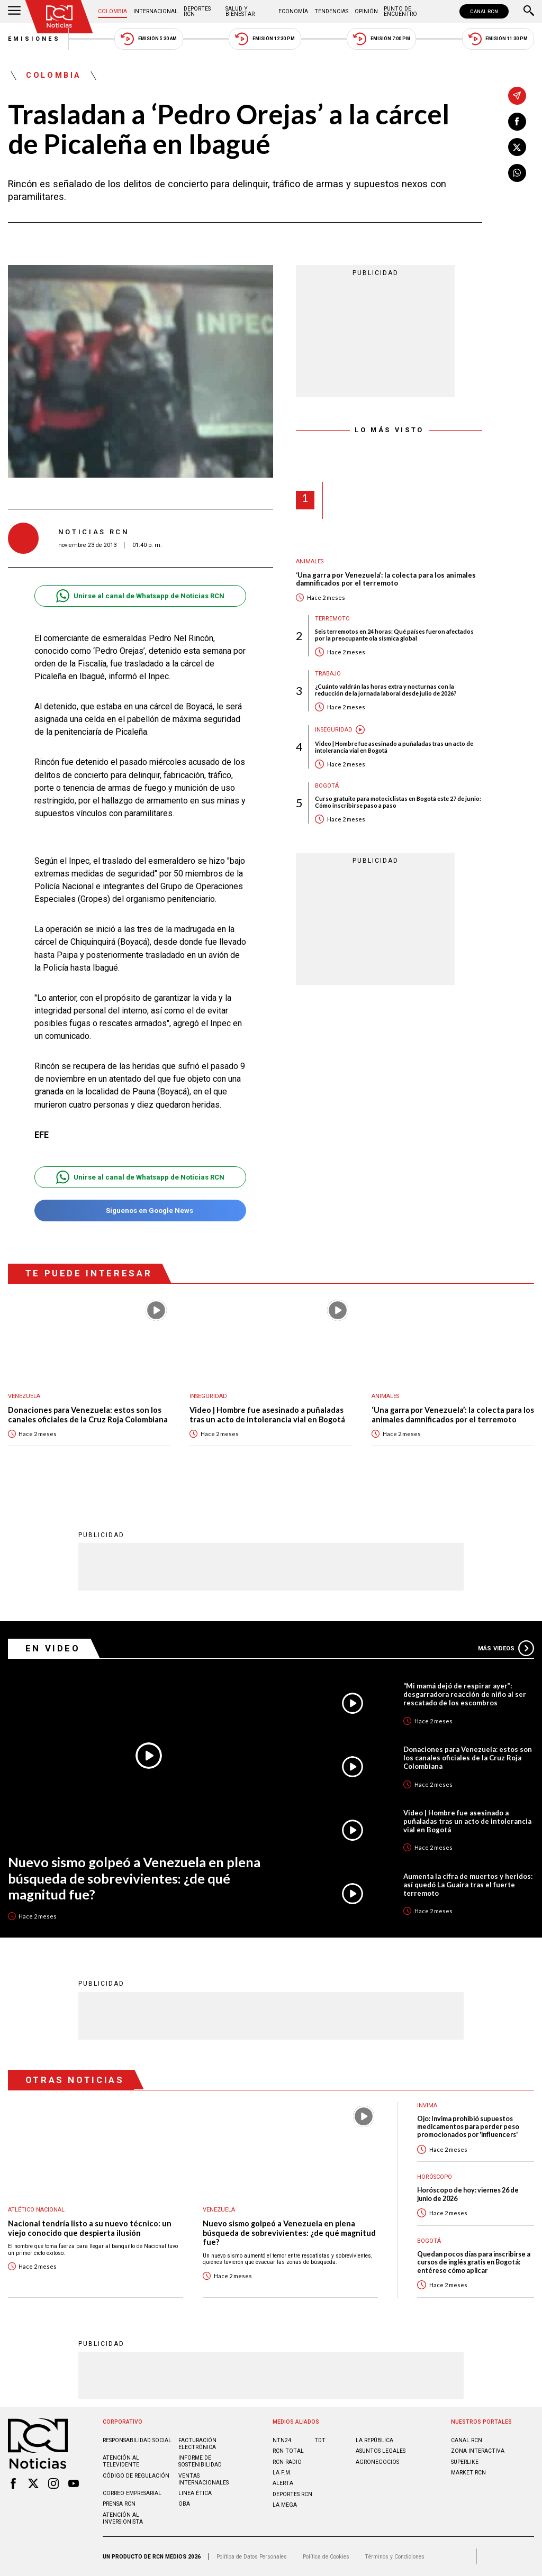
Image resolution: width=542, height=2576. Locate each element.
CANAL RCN (484, 11)
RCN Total (288, 2450)
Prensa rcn (119, 2503)
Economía (293, 11)
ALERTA (283, 2483)
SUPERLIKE (464, 2462)
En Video (52, 1648)
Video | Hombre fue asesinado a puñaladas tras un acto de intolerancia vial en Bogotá (394, 747)
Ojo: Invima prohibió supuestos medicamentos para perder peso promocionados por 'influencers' (468, 2127)
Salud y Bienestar (240, 11)
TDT (320, 2440)
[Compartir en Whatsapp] (517, 173)
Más (506, 1648)
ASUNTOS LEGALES (380, 2450)
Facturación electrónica (197, 2444)
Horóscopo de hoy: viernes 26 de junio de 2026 (468, 2194)
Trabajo (328, 673)
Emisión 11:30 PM (498, 38)
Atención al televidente (121, 2461)
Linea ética (195, 2493)
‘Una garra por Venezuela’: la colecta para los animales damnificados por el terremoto (386, 579)
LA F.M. (282, 2472)
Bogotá (327, 785)
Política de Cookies (326, 2556)
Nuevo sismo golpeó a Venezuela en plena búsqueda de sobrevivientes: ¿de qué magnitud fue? (134, 1878)
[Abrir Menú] (14, 11)
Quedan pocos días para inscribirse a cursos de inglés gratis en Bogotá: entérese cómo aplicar (473, 2262)
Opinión (366, 11)
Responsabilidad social (137, 2440)
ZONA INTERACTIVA (477, 2450)
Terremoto (332, 618)
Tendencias (331, 11)
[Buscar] (528, 11)
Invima (427, 2105)
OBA (184, 2503)
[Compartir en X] (517, 147)
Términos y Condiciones (394, 2556)
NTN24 (282, 2440)
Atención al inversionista (123, 2518)
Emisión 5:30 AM (148, 38)
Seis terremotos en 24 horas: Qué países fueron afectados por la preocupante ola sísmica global (394, 635)
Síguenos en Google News (140, 1210)
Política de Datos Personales (251, 2556)
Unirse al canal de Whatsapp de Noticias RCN (140, 595)
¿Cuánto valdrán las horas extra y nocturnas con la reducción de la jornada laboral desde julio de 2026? (386, 690)
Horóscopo (434, 2176)
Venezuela (24, 1396)
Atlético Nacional (36, 2209)
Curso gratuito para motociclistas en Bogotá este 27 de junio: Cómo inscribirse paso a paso (398, 802)
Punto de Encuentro (400, 11)
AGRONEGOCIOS (377, 2462)
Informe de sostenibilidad (200, 2461)
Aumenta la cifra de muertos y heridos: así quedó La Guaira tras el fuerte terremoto (467, 1884)
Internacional (155, 11)
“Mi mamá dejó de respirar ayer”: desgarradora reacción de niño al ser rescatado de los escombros (464, 1694)
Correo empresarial (132, 2493)
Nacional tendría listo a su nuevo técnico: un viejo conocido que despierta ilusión (89, 2228)
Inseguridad (334, 729)
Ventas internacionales (203, 2479)
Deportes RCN (197, 11)
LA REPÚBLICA (374, 2440)
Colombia (112, 11)
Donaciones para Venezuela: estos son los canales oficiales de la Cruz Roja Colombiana (88, 1414)
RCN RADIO (287, 2462)
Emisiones (34, 38)
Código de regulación (136, 2475)
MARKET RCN (468, 2472)
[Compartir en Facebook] (517, 122)
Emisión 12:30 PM (264, 38)
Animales (309, 561)
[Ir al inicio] (59, 16)
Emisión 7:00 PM (381, 38)
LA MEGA (285, 2504)
